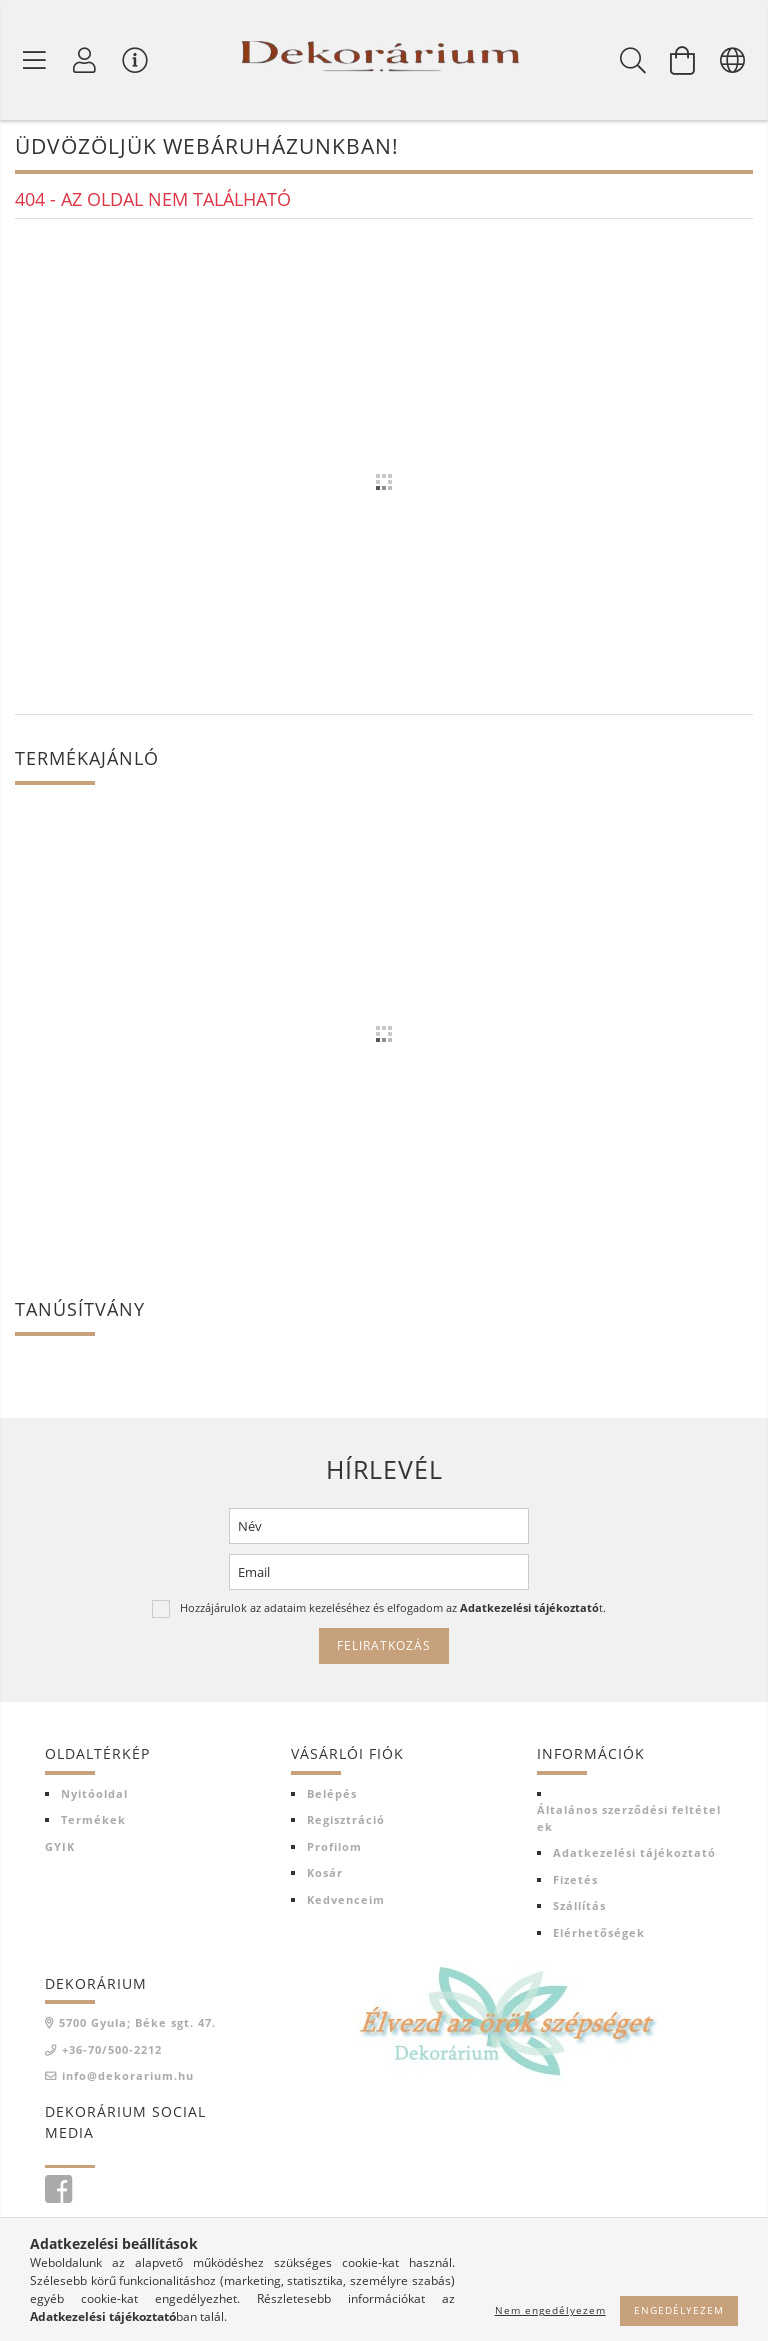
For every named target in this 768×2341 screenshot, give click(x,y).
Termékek (93, 1821)
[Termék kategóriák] (35, 60)
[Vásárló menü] (135, 60)
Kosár (325, 1874)
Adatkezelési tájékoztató (634, 1854)
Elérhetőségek (599, 1933)
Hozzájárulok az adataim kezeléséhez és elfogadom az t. (393, 1609)
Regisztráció (346, 1821)
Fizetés (575, 1880)
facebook (58, 2191)
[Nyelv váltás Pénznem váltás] (733, 60)
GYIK (60, 1847)
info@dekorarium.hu (128, 2077)
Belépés (332, 1794)
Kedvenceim (346, 1900)
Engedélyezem (679, 2310)
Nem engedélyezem (550, 2310)
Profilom (334, 1847)
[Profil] (85, 60)
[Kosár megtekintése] (683, 60)
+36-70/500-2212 (112, 2050)
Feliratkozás (384, 1647)
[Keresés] (633, 60)
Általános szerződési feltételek (629, 1820)
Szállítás (579, 1907)
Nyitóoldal (94, 1794)
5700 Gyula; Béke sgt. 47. (137, 2024)
